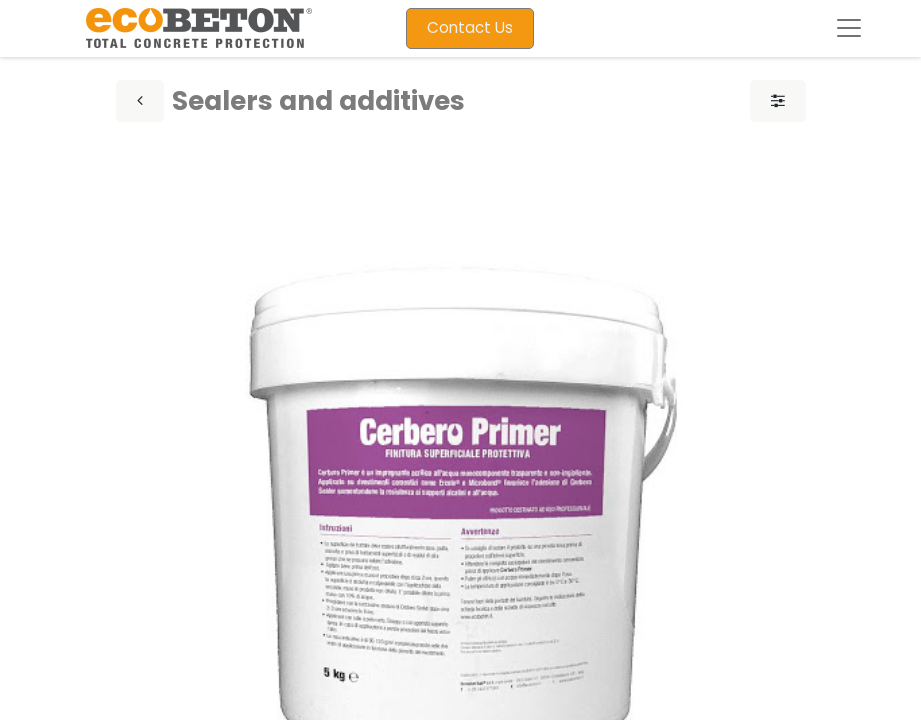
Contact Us (470, 27)
